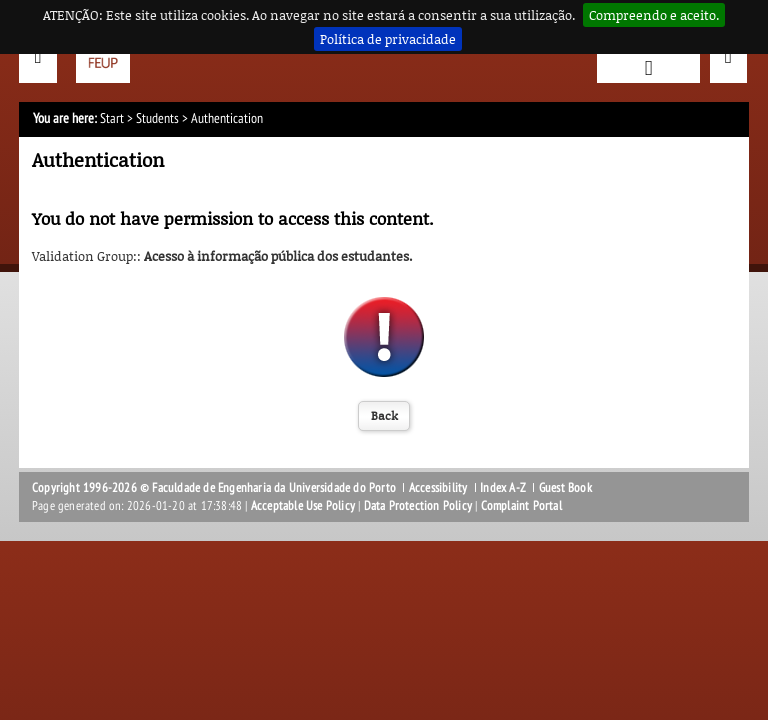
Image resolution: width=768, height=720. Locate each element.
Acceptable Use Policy (303, 506)
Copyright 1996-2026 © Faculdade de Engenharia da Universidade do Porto (214, 488)
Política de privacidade (388, 39)
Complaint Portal (521, 506)
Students (157, 118)
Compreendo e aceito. (654, 15)
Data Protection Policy (418, 506)
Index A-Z (503, 488)
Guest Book (565, 488)
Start (112, 118)
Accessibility (438, 488)
